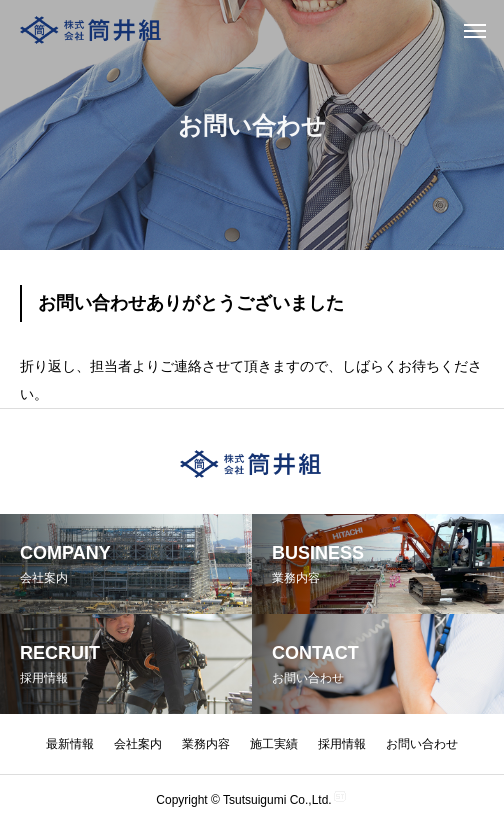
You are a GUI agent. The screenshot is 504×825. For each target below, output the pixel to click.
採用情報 (342, 744)
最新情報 (70, 744)
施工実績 (274, 744)
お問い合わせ (422, 744)
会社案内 (138, 744)
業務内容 (206, 744)
